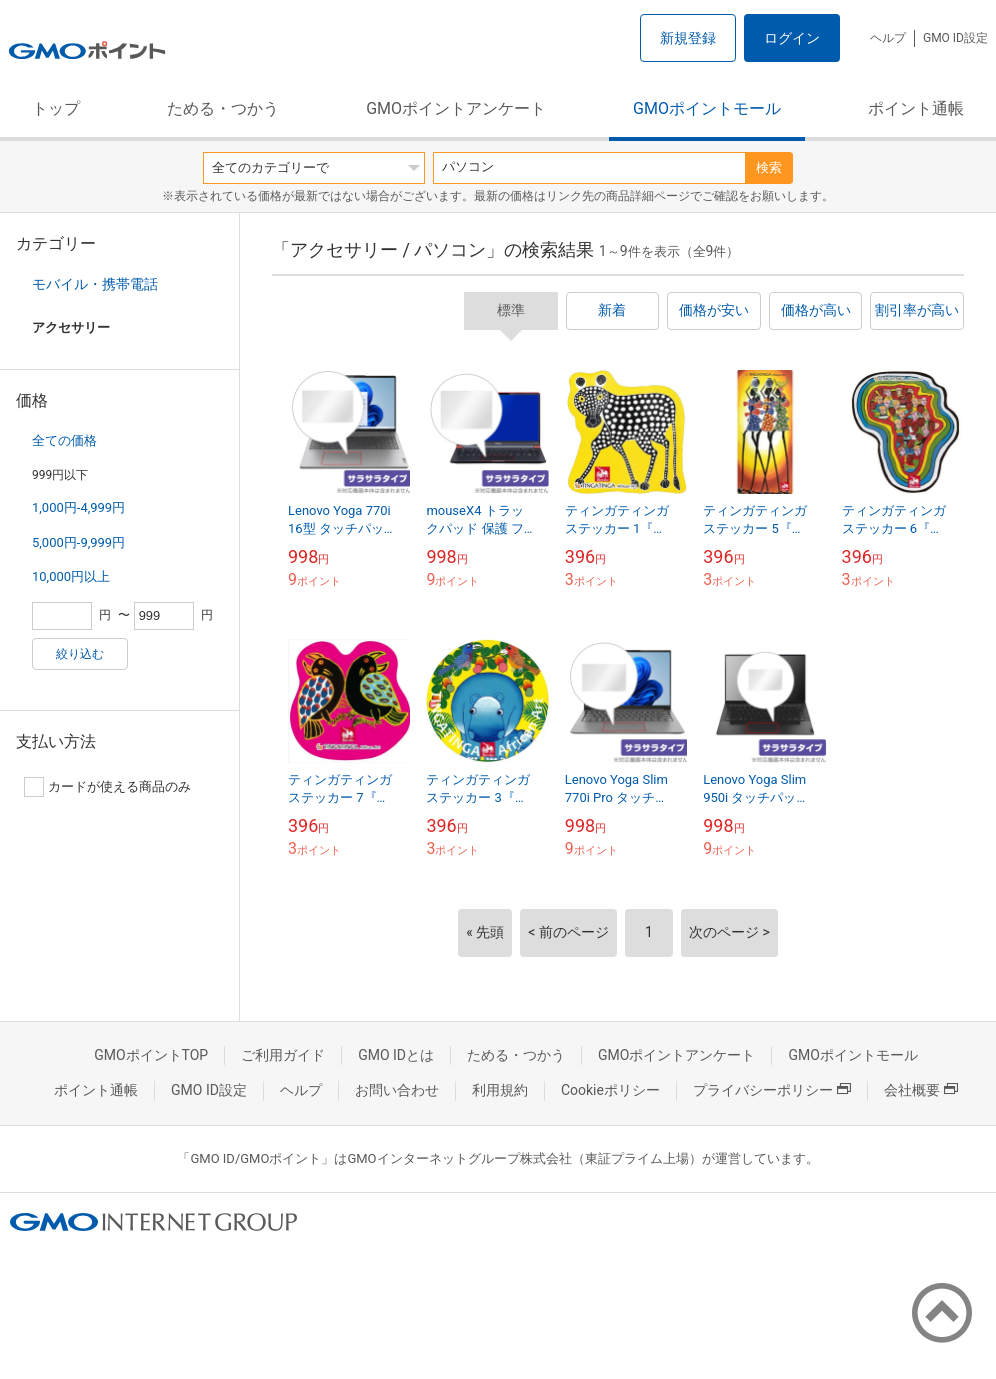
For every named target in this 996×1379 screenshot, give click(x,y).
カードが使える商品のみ (107, 787)
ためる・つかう (223, 108)
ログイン (792, 38)
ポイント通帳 (916, 108)
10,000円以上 (71, 576)
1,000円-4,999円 (78, 507)
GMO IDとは (396, 1055)
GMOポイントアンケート (456, 108)
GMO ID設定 (955, 38)
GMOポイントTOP (151, 1055)
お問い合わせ (397, 1090)
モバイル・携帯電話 (95, 284)
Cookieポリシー (610, 1090)
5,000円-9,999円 (78, 542)
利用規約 (500, 1090)
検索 (769, 167)
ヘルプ (888, 38)
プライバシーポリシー (772, 1090)
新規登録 (688, 38)
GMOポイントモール (707, 108)
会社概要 (921, 1090)
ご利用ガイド (283, 1055)
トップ (56, 108)
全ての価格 (64, 440)
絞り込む (80, 654)
